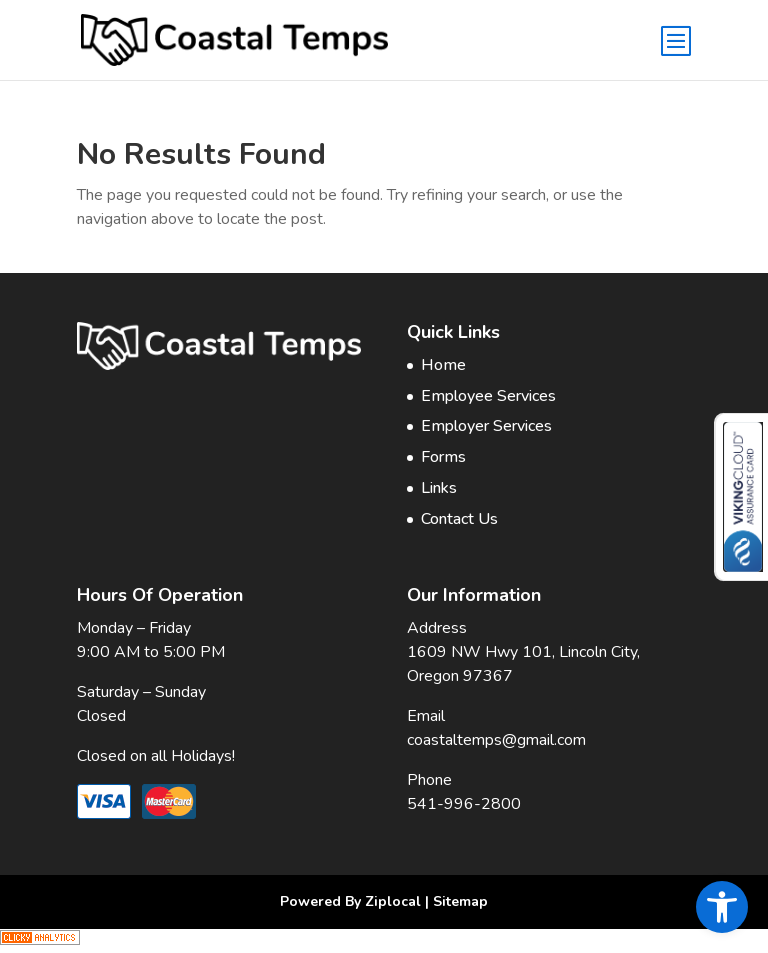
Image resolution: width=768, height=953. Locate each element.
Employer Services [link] (486, 426)
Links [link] (439, 488)
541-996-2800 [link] (464, 804)
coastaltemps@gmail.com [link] (496, 740)
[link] (722, 907)
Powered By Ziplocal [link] (350, 901)
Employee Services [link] (488, 396)
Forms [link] (443, 457)
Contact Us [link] (459, 519)
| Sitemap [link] (456, 901)
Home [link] (443, 365)
